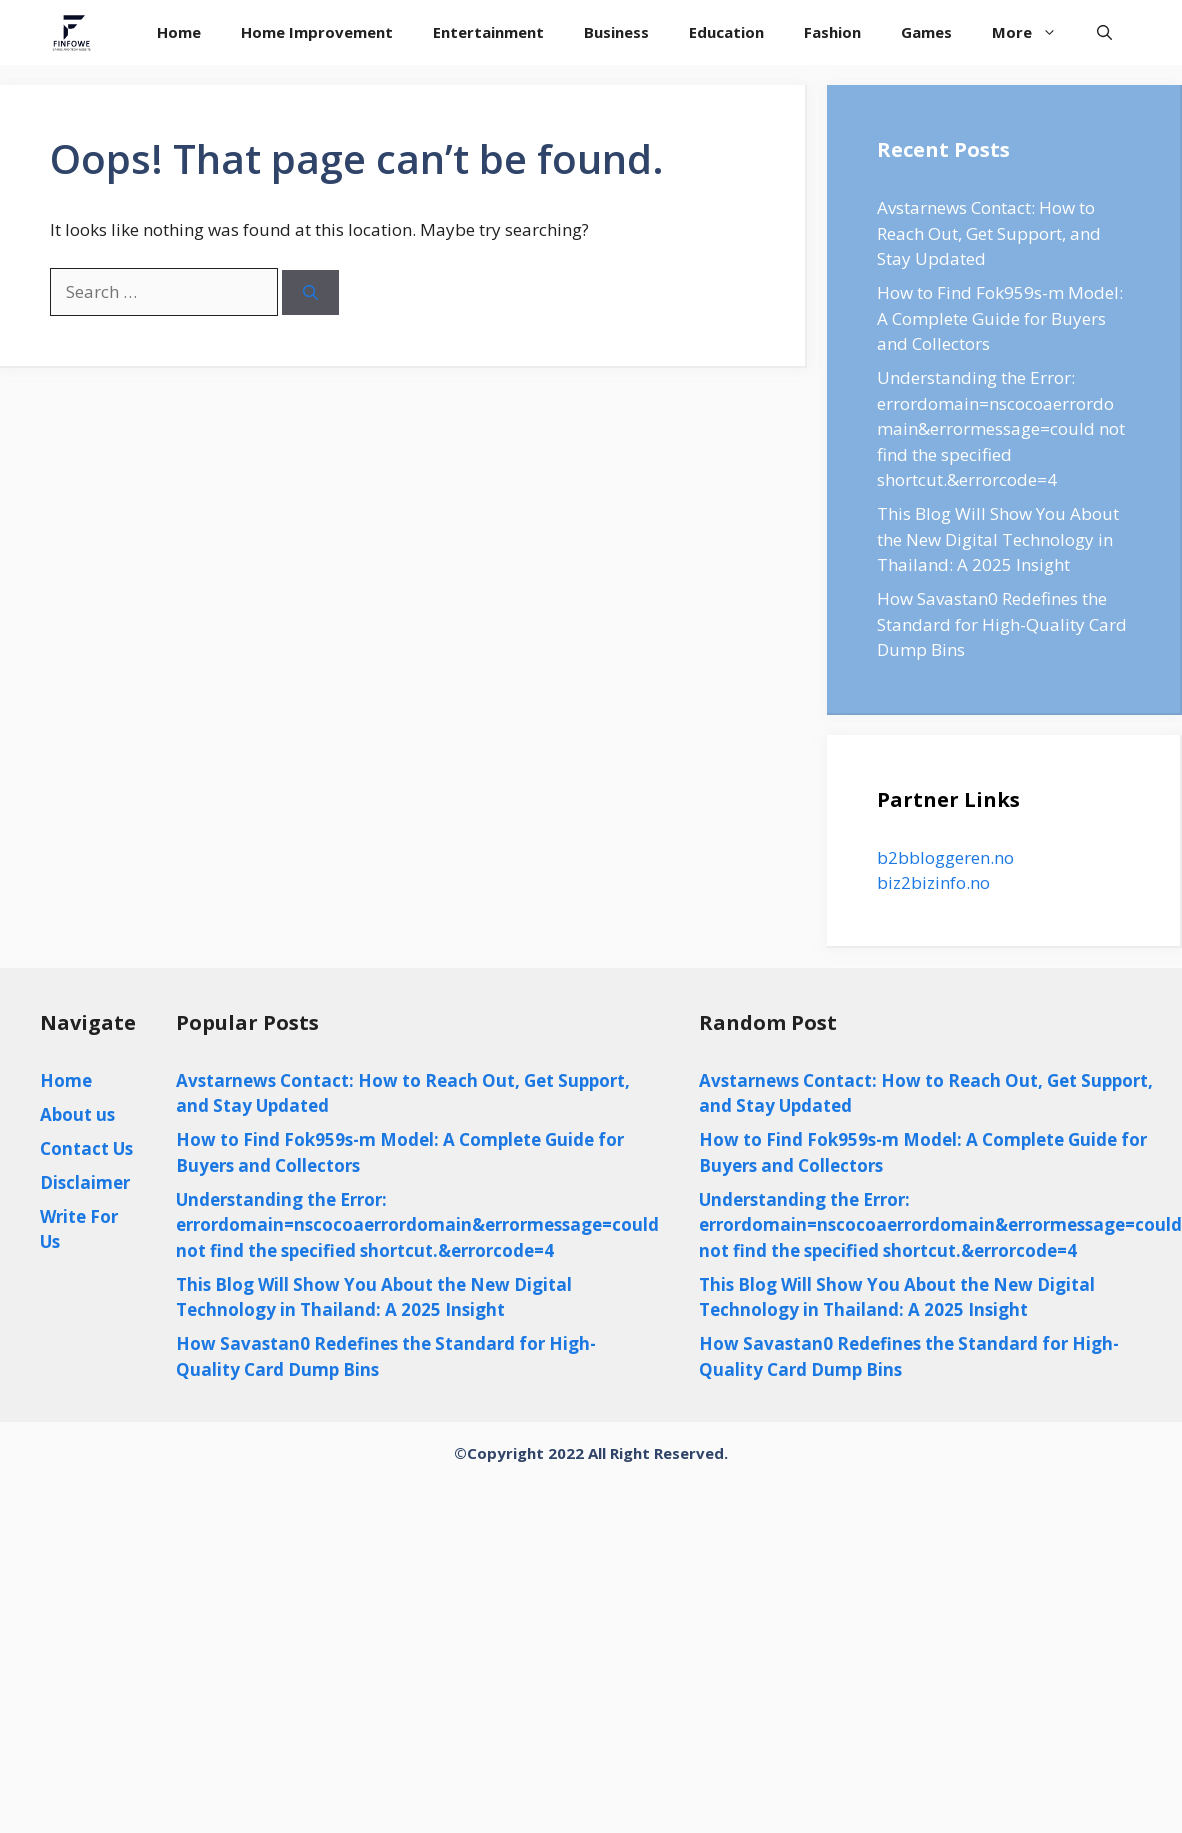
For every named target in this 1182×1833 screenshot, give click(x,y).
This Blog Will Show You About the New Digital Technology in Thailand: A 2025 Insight (998, 539)
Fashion (832, 32)
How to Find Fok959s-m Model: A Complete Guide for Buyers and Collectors (1000, 318)
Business (616, 32)
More (1034, 32)
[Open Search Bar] (1104, 32)
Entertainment (488, 32)
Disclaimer (85, 1182)
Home (179, 32)
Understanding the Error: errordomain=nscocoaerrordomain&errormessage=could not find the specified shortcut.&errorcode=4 (1001, 428)
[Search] (310, 292)
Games (926, 32)
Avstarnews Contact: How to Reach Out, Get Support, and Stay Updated (989, 233)
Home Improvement (317, 32)
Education (726, 32)
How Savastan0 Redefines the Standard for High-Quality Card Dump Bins (1002, 624)
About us (77, 1114)
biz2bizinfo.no (933, 882)
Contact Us (86, 1148)
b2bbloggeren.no (945, 857)
